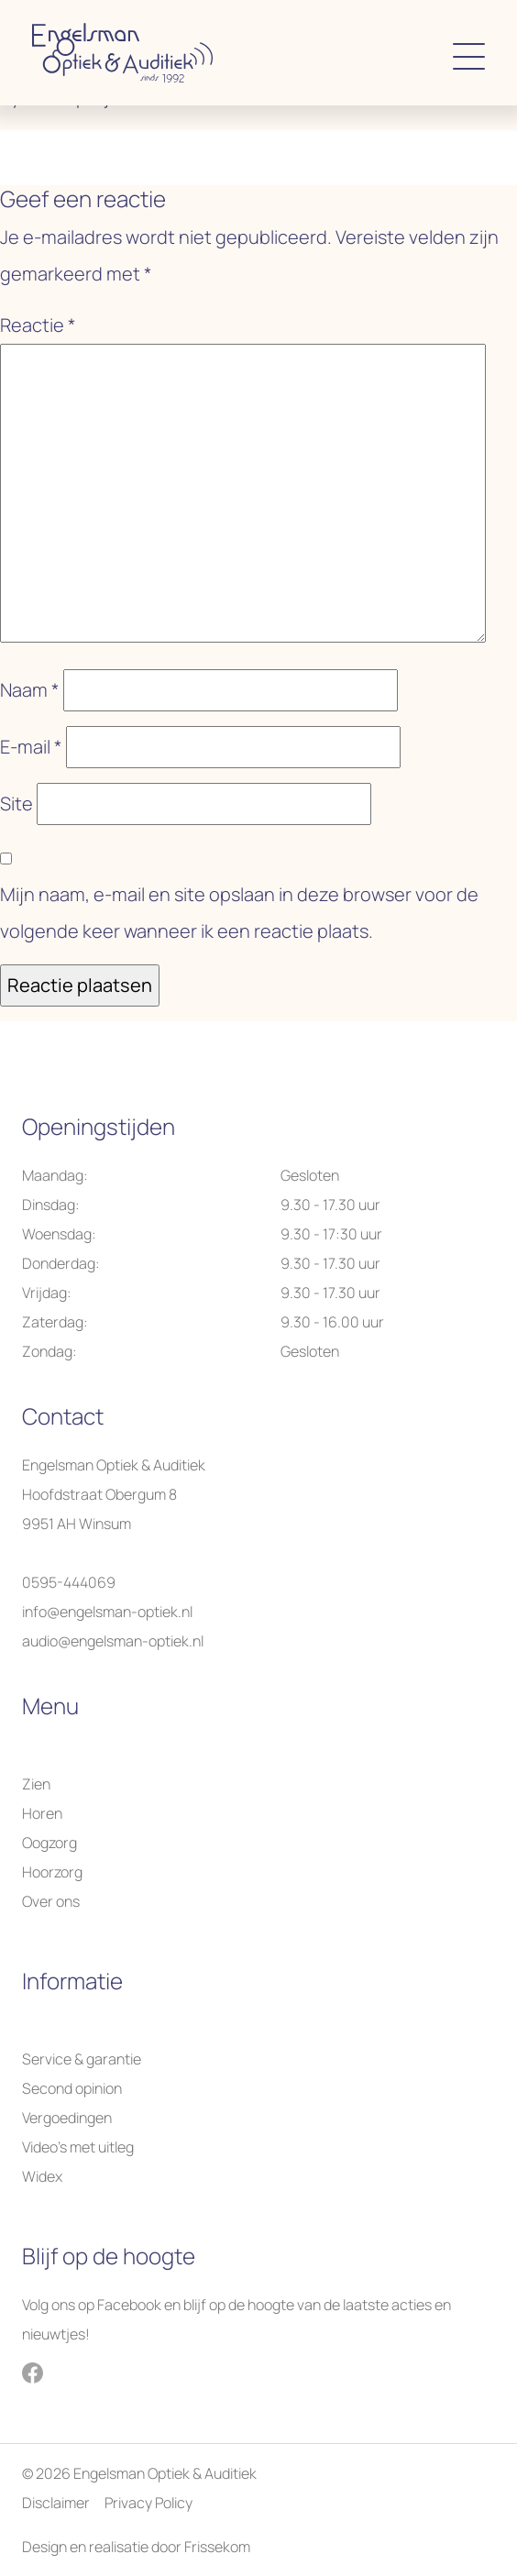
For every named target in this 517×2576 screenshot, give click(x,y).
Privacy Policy (148, 2503)
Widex (42, 2176)
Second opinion (72, 2088)
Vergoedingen (67, 2118)
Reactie (38, 325)
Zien (36, 1784)
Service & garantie (81, 2059)
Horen (42, 1813)
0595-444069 (69, 1582)
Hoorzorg (52, 1872)
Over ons (51, 1901)
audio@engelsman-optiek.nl (113, 1641)
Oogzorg (49, 1843)
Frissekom (217, 2547)
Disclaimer (56, 2503)
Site (16, 803)
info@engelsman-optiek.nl (107, 1612)
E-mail (31, 746)
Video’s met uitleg (78, 2147)
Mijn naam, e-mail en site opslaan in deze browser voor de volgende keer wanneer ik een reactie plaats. (239, 912)
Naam (30, 689)
